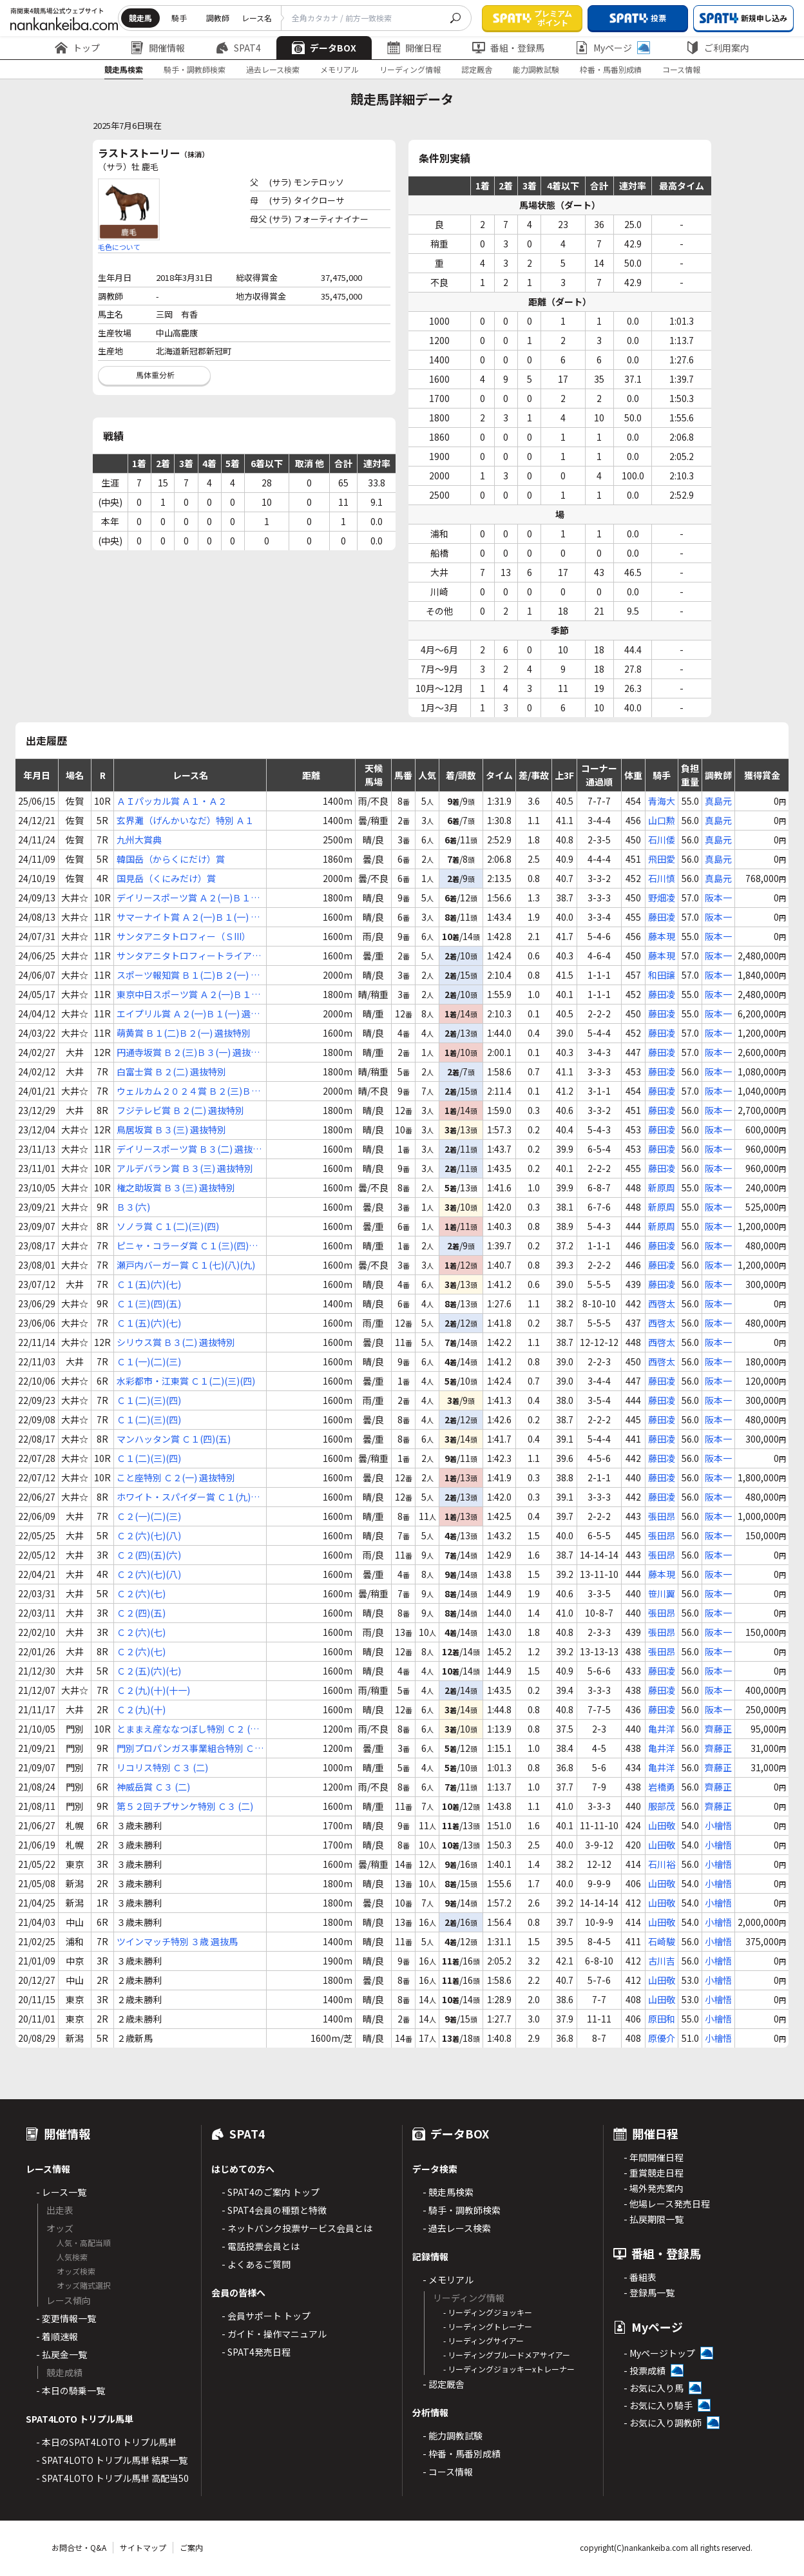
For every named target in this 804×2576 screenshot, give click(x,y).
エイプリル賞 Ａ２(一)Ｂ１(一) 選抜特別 (188, 1014)
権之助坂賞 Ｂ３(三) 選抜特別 (176, 1187)
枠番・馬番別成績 (611, 69)
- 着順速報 (57, 2336)
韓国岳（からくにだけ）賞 (171, 858)
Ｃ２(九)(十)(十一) (153, 1690)
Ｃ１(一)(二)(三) (149, 1361)
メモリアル (339, 69)
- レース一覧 (61, 2192)
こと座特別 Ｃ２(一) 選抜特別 (176, 1477)
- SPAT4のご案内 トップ (271, 2192)
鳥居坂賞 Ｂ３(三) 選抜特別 (171, 1129)
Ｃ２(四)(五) (141, 1612)
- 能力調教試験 (453, 2435)
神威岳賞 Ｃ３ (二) (153, 1786)
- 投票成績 (644, 2370)
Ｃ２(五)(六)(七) (149, 1670)
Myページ (612, 47)
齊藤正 (718, 1728)
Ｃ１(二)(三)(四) (149, 1400)
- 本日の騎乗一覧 (70, 2390)
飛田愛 (661, 858)
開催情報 (158, 47)
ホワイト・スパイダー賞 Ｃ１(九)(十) (184, 1497)
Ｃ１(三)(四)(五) (149, 1303)
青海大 (661, 800)
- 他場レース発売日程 (667, 2203)
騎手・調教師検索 (194, 69)
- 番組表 (640, 2277)
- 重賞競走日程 (654, 2172)
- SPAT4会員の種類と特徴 (274, 2210)
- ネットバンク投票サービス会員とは (297, 2228)
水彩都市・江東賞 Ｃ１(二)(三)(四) (186, 1380)
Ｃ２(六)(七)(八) (149, 1535)
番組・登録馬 (508, 47)
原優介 (661, 2038)
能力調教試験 (536, 69)
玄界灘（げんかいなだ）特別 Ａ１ (185, 820)
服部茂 (661, 1806)
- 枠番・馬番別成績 (462, 2453)
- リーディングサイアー (483, 2340)
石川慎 (661, 878)
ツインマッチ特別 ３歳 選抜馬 (177, 1941)
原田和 (661, 2018)
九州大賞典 (139, 839)
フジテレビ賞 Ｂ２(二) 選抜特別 (180, 1110)
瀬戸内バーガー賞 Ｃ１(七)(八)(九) (186, 1264)
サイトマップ (143, 2547)
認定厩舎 (476, 69)
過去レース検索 (273, 69)
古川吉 (661, 1960)
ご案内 (191, 2547)
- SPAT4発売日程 (256, 2351)
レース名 (257, 17)
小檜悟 (718, 1825)
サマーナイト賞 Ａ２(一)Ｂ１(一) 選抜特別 (188, 917)
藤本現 (661, 936)
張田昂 (661, 1516)
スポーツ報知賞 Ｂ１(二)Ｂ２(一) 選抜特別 (188, 975)
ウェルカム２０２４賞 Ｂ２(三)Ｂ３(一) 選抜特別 (188, 1091)
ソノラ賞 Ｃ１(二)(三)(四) (168, 1226)
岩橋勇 (661, 1786)
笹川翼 (661, 1593)
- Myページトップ (659, 2353)
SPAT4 (238, 47)
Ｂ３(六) (133, 1206)
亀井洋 (661, 1728)
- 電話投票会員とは (261, 2246)
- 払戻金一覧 (61, 2354)
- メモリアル (448, 2279)
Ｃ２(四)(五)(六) (149, 1554)
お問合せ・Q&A (79, 2547)
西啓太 (661, 1303)
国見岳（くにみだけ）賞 (166, 878)
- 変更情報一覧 (66, 2318)
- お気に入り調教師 (663, 2422)
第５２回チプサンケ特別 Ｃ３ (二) (185, 1806)
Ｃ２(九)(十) (141, 1709)
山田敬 (661, 1825)
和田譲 (661, 974)
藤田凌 (661, 916)
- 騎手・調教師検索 (462, 2210)
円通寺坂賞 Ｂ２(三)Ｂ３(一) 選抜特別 (188, 1052)
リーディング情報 (410, 69)
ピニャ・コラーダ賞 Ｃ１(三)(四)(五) (183, 1246)
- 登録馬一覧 (649, 2292)
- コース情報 (448, 2471)
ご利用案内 (717, 47)
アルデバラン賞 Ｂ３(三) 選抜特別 (185, 1168)
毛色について (119, 247)
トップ (77, 47)
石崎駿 (661, 1941)
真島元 (718, 800)
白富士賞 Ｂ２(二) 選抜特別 (171, 1071)
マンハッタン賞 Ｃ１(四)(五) (174, 1438)
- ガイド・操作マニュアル (274, 2333)
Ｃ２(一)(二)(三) (149, 1516)
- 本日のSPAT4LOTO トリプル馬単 (106, 2442)
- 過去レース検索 (457, 2228)
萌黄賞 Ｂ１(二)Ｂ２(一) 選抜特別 (184, 1032)
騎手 (179, 17)
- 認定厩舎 (443, 2384)
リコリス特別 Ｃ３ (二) (162, 1767)
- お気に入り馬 (654, 2387)
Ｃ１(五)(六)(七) (149, 1284)
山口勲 (661, 820)
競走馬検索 (123, 69)
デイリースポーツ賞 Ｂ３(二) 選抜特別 (189, 1149)
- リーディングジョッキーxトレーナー (509, 2368)
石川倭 (661, 839)
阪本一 (718, 897)
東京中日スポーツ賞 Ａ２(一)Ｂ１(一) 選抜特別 (184, 994)
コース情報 (681, 69)
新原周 (661, 1187)
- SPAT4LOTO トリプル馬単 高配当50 (112, 2478)
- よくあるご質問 (256, 2264)
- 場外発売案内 (654, 2188)
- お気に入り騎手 (658, 2405)
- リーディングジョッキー (487, 2312)
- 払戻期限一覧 (654, 2219)
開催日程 (414, 47)
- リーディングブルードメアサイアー (506, 2354)
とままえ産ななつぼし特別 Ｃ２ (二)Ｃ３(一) (189, 1729)
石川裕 (661, 1864)
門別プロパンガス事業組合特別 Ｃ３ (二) (190, 1748)
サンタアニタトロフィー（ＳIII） (184, 936)
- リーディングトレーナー (487, 2326)
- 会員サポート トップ (266, 2315)
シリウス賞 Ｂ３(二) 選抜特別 (176, 1342)
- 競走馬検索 (448, 2192)
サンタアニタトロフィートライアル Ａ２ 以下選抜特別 (189, 956)
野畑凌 (661, 897)
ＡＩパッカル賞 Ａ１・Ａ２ (172, 800)
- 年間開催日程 (654, 2157)
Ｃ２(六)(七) (141, 1593)
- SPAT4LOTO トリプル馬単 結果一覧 (111, 2460)
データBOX (324, 47)
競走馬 (140, 17)
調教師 (217, 17)
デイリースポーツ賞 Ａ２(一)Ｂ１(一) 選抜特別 (184, 898)
